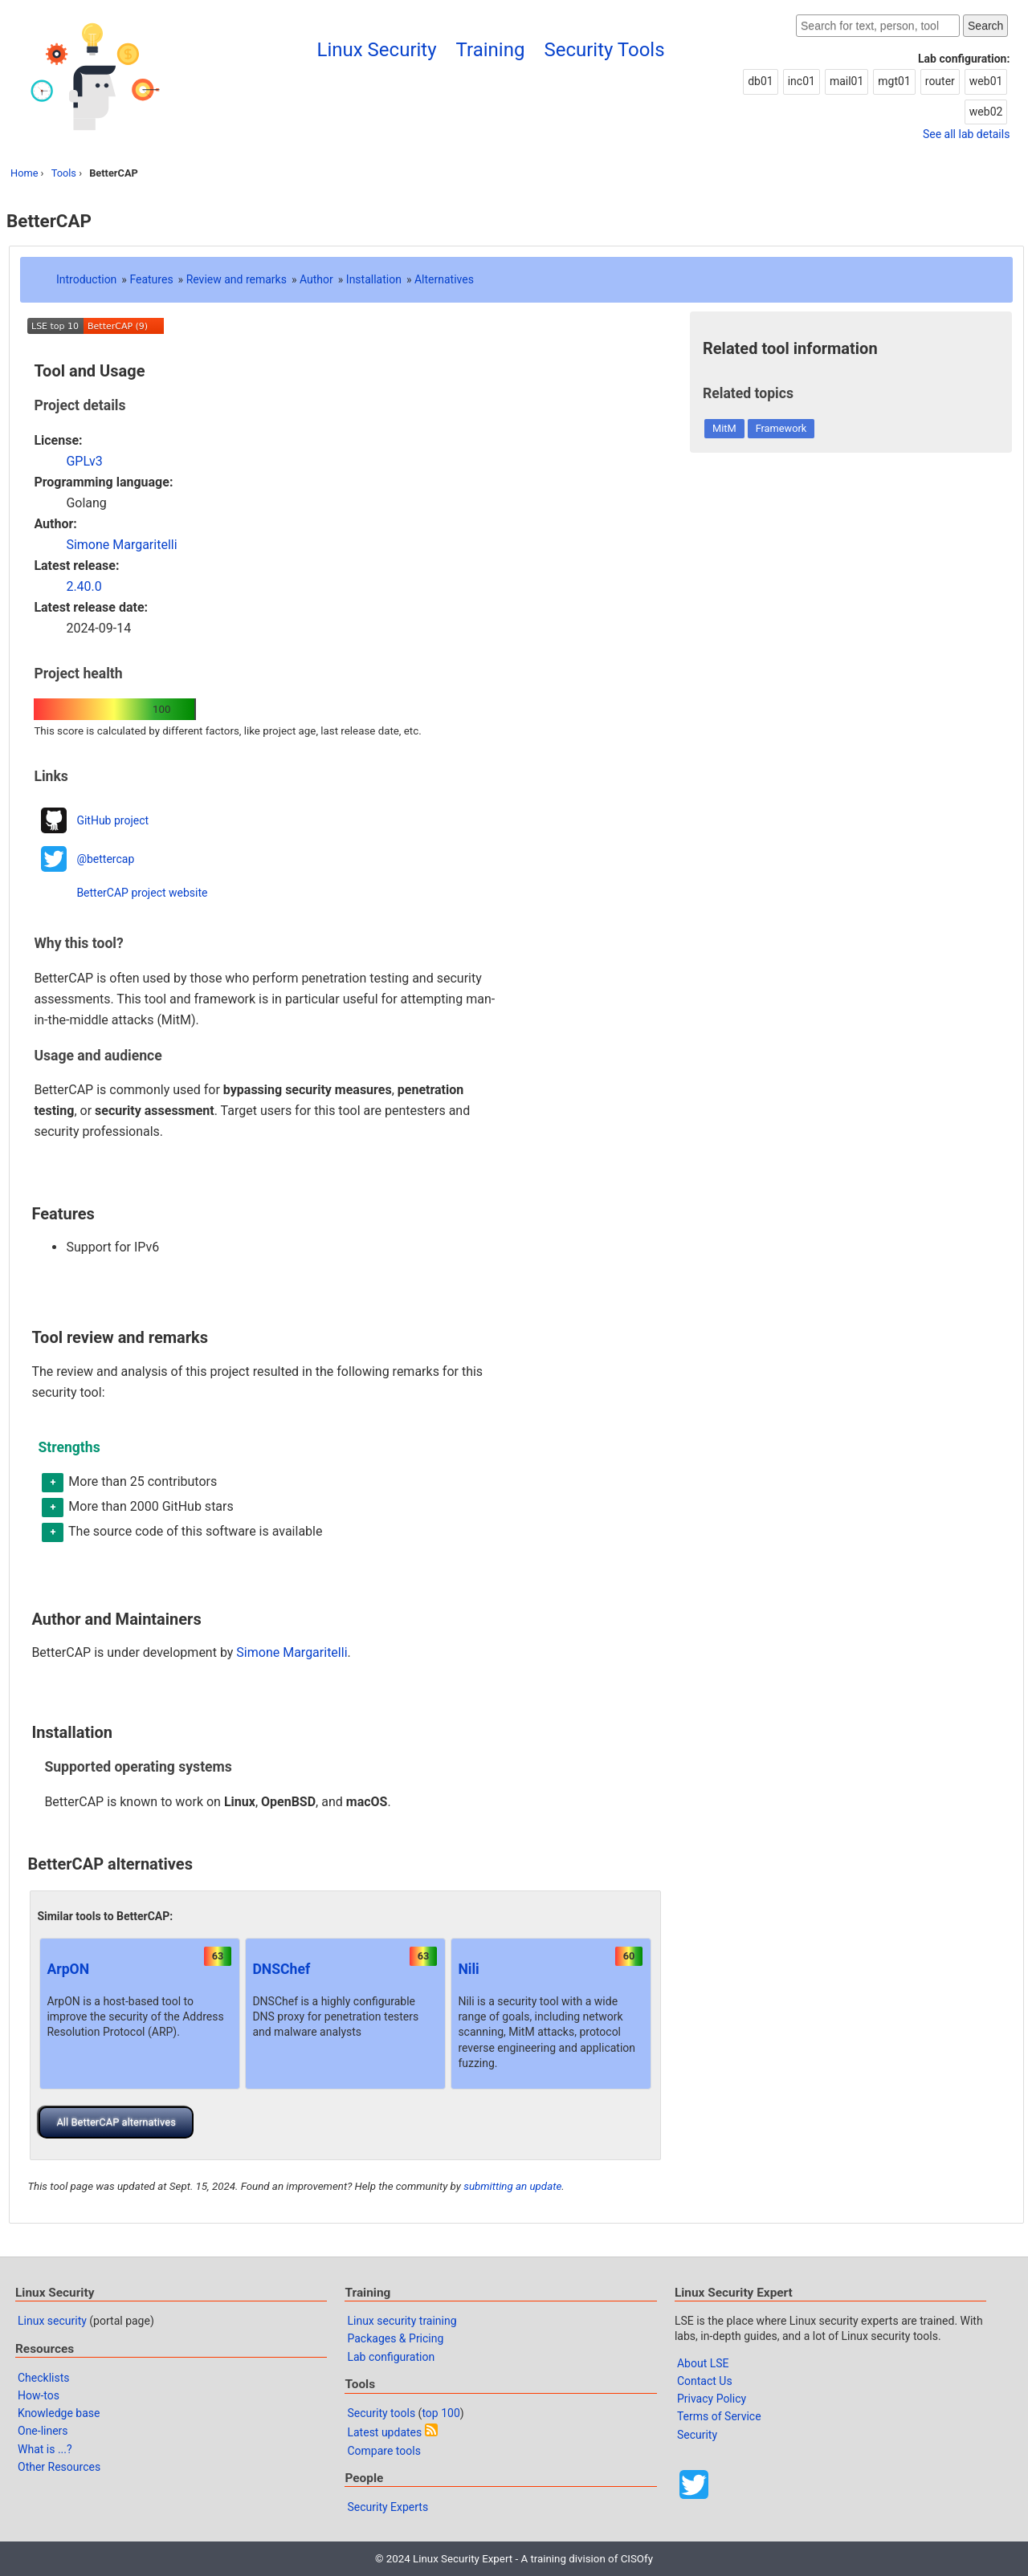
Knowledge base (59, 2413)
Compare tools (383, 2450)
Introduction (86, 279)
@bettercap (105, 859)
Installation (374, 279)
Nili (468, 1969)
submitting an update (512, 2186)
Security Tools (604, 50)
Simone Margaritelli (121, 544)
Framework (781, 428)
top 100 (440, 2413)
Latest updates (384, 2432)
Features (151, 279)
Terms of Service (719, 2416)
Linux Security (377, 50)
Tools (63, 173)
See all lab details (966, 134)
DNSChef (281, 1969)
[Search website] (878, 25)
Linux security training (401, 2320)
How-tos (38, 2395)
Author (316, 279)
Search (985, 25)
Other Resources (59, 2466)
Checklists (44, 2377)
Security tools (381, 2413)
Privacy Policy (711, 2398)
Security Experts (387, 2507)
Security (697, 2434)
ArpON (68, 1969)
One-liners (43, 2430)
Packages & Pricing (395, 2338)
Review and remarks (236, 279)
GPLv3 (84, 461)
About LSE (703, 2363)
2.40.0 (83, 586)
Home (24, 173)
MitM (724, 428)
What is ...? (45, 2449)
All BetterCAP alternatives (115, 2122)
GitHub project (112, 820)
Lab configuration (390, 2356)
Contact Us (704, 2381)
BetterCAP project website (141, 892)
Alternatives (444, 279)
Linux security (52, 2320)
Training (490, 50)
